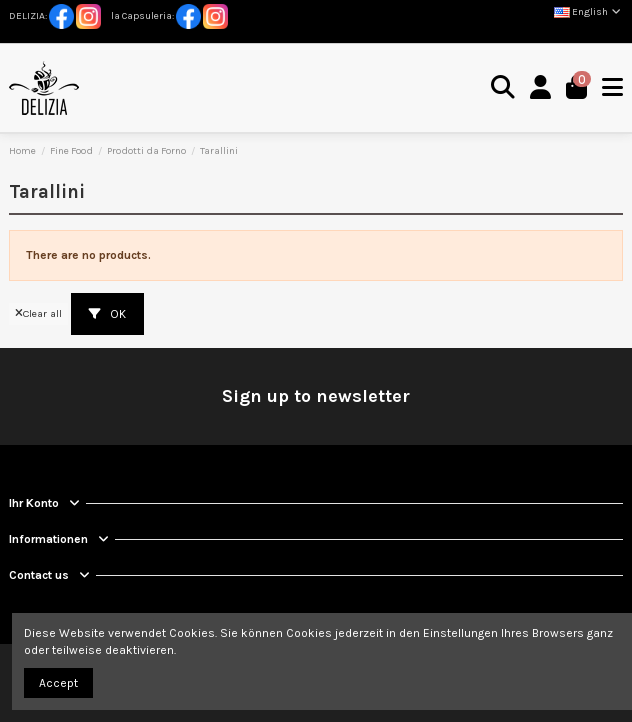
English (588, 12)
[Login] (541, 88)
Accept (58, 683)
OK (107, 314)
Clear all (38, 313)
